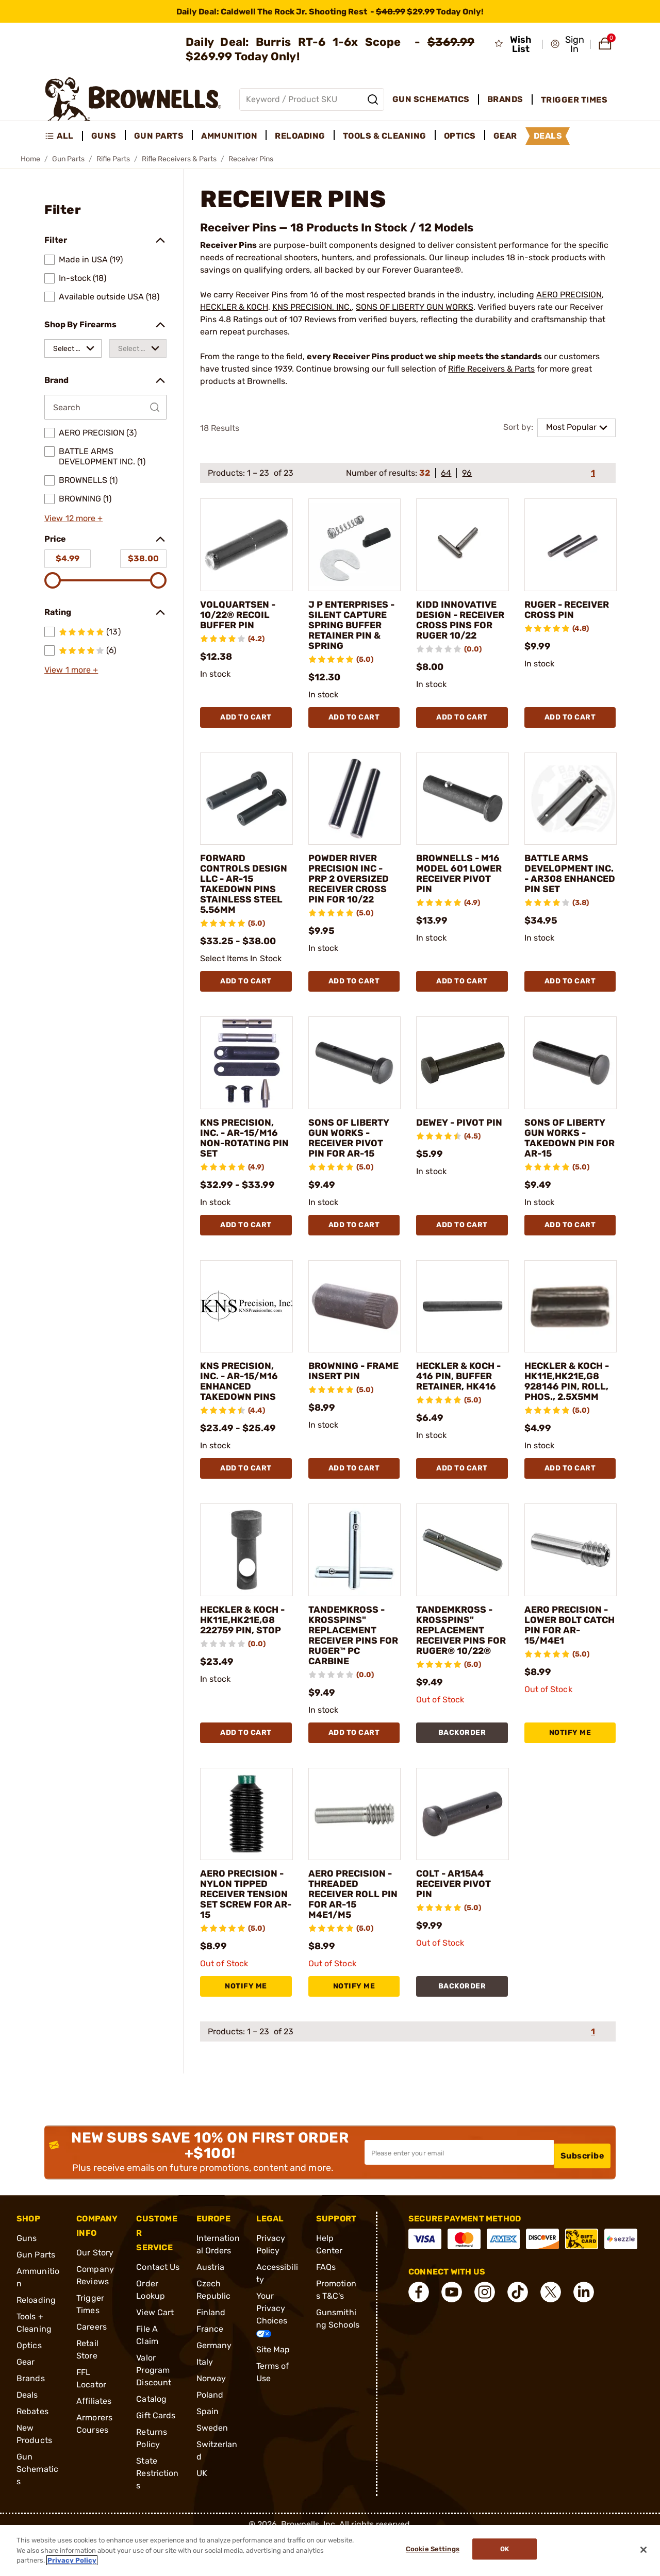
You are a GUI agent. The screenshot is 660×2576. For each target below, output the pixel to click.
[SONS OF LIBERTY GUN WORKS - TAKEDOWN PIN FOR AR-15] (570, 1073)
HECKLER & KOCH (234, 307)
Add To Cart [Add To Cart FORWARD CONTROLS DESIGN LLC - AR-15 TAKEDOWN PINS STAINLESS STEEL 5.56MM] (246, 991)
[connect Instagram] (484, 2333)
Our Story (94, 2294)
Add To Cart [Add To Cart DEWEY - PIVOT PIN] (462, 1235)
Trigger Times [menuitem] (574, 100)
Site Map (273, 2391)
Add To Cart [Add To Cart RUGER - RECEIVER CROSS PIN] (570, 727)
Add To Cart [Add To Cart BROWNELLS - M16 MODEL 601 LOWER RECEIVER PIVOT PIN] (462, 991)
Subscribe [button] (582, 2193)
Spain (207, 2452)
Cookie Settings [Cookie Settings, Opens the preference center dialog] (428, 2550)
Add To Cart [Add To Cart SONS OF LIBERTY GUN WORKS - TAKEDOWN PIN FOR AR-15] (570, 1235)
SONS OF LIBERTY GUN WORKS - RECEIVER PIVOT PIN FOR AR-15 (353, 1148)
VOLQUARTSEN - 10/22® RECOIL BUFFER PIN (242, 614)
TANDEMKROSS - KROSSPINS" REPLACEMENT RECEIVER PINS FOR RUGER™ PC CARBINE (350, 1666)
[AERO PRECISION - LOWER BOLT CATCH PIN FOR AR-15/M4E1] (570, 1580)
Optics (29, 2386)
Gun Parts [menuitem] (159, 136)
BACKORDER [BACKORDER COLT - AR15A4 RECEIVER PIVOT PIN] (462, 2027)
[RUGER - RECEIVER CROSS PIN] (570, 544)
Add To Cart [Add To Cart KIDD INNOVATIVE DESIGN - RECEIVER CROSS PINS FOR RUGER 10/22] (462, 727)
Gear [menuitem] (505, 136)
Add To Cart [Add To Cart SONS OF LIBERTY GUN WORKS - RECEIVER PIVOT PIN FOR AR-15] (354, 1235)
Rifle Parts (113, 159)
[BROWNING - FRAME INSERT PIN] (354, 1316)
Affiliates (93, 2442)
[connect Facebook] (418, 2333)
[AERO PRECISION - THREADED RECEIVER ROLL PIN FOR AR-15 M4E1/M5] (354, 1845)
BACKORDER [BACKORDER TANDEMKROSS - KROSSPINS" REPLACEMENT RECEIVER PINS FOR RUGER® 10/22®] (462, 1763)
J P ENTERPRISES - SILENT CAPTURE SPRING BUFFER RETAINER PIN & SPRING (353, 630)
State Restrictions (157, 2514)
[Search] (373, 99)
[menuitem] (63, 136)
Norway (211, 2419)
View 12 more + (73, 518)
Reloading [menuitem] (300, 136)
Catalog (151, 2440)
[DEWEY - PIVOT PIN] (462, 1073)
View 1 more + (71, 670)
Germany (214, 2386)
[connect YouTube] (451, 2333)
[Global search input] (311, 99)
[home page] (133, 99)
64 (446, 473)
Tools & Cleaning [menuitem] (384, 136)
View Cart (155, 2353)
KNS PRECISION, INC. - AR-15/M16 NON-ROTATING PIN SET (243, 1148)
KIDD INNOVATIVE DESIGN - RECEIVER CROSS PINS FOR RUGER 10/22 (460, 625)
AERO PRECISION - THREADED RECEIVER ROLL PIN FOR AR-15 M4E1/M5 (351, 1925)
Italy (204, 2403)
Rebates (32, 2452)
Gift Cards (155, 2457)
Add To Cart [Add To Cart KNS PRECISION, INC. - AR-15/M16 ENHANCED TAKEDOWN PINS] (246, 1499)
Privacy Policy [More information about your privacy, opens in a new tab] (71, 2560)
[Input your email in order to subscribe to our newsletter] (459, 2193)
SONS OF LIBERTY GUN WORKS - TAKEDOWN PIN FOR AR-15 (569, 1148)
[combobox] (73, 348)
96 (467, 473)
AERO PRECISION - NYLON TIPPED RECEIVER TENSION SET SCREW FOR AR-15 (243, 1930)
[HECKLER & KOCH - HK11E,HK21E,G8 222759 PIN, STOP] (246, 1580)
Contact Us (157, 2308)
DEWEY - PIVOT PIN (454, 1138)
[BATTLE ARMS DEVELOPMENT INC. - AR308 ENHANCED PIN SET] (570, 809)
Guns (26, 2279)
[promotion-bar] (330, 11)
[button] (567, 44)
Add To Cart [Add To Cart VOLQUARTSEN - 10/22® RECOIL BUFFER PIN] (246, 727)
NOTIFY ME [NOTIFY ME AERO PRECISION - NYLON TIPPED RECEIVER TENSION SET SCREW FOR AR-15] (246, 2027)
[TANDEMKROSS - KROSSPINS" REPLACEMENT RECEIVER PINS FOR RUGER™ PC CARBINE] (354, 1580)
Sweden (212, 2469)
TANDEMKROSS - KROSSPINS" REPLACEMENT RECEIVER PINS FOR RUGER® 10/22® (458, 1666)
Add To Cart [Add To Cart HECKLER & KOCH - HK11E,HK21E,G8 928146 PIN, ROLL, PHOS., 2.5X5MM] (570, 1499)
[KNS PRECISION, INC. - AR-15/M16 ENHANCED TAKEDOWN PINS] (246, 1316)
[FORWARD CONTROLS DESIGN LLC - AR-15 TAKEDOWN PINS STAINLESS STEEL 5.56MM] (246, 809)
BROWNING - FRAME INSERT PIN (346, 1386)
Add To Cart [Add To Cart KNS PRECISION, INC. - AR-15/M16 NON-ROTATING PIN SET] (246, 1235)
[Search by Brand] (105, 407)
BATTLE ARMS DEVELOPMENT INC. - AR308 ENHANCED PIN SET (563, 889)
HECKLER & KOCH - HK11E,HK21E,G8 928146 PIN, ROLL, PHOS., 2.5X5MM (568, 1402)
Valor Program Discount (153, 2411)
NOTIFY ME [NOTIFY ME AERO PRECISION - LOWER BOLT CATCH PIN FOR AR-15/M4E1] (570, 1763)
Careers (91, 2368)
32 (424, 473)
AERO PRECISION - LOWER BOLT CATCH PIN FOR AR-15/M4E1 (567, 1656)
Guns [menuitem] (104, 136)
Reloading (36, 2341)
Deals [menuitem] (548, 136)
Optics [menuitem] (460, 136)
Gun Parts (68, 159)
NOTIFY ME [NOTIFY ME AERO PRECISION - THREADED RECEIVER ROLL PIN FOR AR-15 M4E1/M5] (354, 2027)
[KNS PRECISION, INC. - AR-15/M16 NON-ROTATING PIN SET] (246, 1073)
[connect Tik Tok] (517, 2333)
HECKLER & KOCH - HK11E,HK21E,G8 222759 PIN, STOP (244, 1661)
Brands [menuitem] (505, 99)
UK (201, 2514)
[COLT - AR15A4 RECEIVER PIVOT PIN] (462, 1845)
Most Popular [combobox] (571, 427)
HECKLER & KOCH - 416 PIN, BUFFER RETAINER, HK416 (461, 1391)
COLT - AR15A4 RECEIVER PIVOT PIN (459, 1914)
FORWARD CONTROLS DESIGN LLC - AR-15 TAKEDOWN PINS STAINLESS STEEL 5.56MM (244, 894)
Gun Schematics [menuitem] (431, 99)
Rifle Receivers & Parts (179, 159)
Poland (210, 2436)
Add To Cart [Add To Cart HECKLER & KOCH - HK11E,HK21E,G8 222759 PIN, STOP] (246, 1763)
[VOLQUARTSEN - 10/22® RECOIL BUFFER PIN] (246, 544)
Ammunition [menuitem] (229, 136)
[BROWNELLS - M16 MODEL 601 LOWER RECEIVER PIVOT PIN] (462, 809)
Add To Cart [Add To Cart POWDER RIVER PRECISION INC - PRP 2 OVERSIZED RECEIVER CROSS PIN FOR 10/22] (354, 991)
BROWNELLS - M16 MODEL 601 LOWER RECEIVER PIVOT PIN (461, 884)
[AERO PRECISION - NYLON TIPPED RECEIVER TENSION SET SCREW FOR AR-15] (246, 1845)
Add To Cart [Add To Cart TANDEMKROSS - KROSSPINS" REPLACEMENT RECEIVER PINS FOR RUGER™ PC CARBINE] (354, 1763)
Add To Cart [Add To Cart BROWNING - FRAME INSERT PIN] (354, 1499)
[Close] (643, 2549)
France (210, 2370)
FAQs (326, 2308)
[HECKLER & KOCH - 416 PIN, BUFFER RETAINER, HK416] (462, 1316)
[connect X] (550, 2333)
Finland (211, 2353)
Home (30, 159)
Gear (25, 2403)
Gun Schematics (37, 2510)
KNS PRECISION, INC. (312, 307)
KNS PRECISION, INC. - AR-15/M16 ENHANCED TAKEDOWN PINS (243, 1391)
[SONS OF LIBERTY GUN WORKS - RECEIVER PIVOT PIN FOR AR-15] (354, 1073)
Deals (27, 2436)
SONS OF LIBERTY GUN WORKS (414, 307)
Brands (30, 2419)
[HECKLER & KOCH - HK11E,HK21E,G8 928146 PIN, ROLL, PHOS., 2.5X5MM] (570, 1316)
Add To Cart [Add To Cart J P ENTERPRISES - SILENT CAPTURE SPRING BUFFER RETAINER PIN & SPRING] (354, 727)
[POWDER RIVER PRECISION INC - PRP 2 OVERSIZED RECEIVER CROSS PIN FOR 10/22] (354, 809)
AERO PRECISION (569, 294)
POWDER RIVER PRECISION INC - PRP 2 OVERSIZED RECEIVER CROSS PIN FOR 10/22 (354, 889)
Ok (508, 2550)
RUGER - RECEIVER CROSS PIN (569, 614)
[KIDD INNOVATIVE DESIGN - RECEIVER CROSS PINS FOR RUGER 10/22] (462, 544)
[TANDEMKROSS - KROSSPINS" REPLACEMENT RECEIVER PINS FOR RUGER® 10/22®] (462, 1580)
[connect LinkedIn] (583, 2333)
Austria (210, 2308)
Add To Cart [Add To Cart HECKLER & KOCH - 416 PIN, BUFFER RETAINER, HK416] (462, 1499)
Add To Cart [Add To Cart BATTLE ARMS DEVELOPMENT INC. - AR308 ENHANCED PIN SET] (570, 991)
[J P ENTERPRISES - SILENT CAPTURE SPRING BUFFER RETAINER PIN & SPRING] (354, 544)
